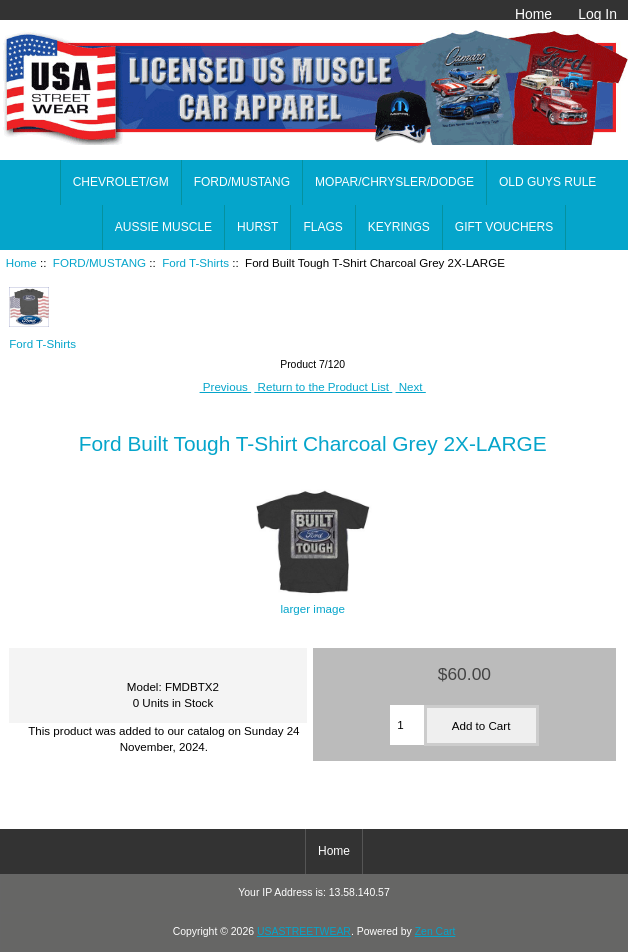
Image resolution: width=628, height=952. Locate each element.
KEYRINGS (399, 227)
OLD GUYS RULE (547, 182)
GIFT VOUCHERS (504, 227)
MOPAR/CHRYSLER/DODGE (394, 182)
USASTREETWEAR (304, 931)
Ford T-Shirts (195, 262)
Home (533, 14)
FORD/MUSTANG (99, 262)
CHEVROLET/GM (121, 182)
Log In (597, 14)
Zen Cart (435, 931)
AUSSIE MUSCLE (163, 227)
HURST (257, 227)
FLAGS (322, 227)
